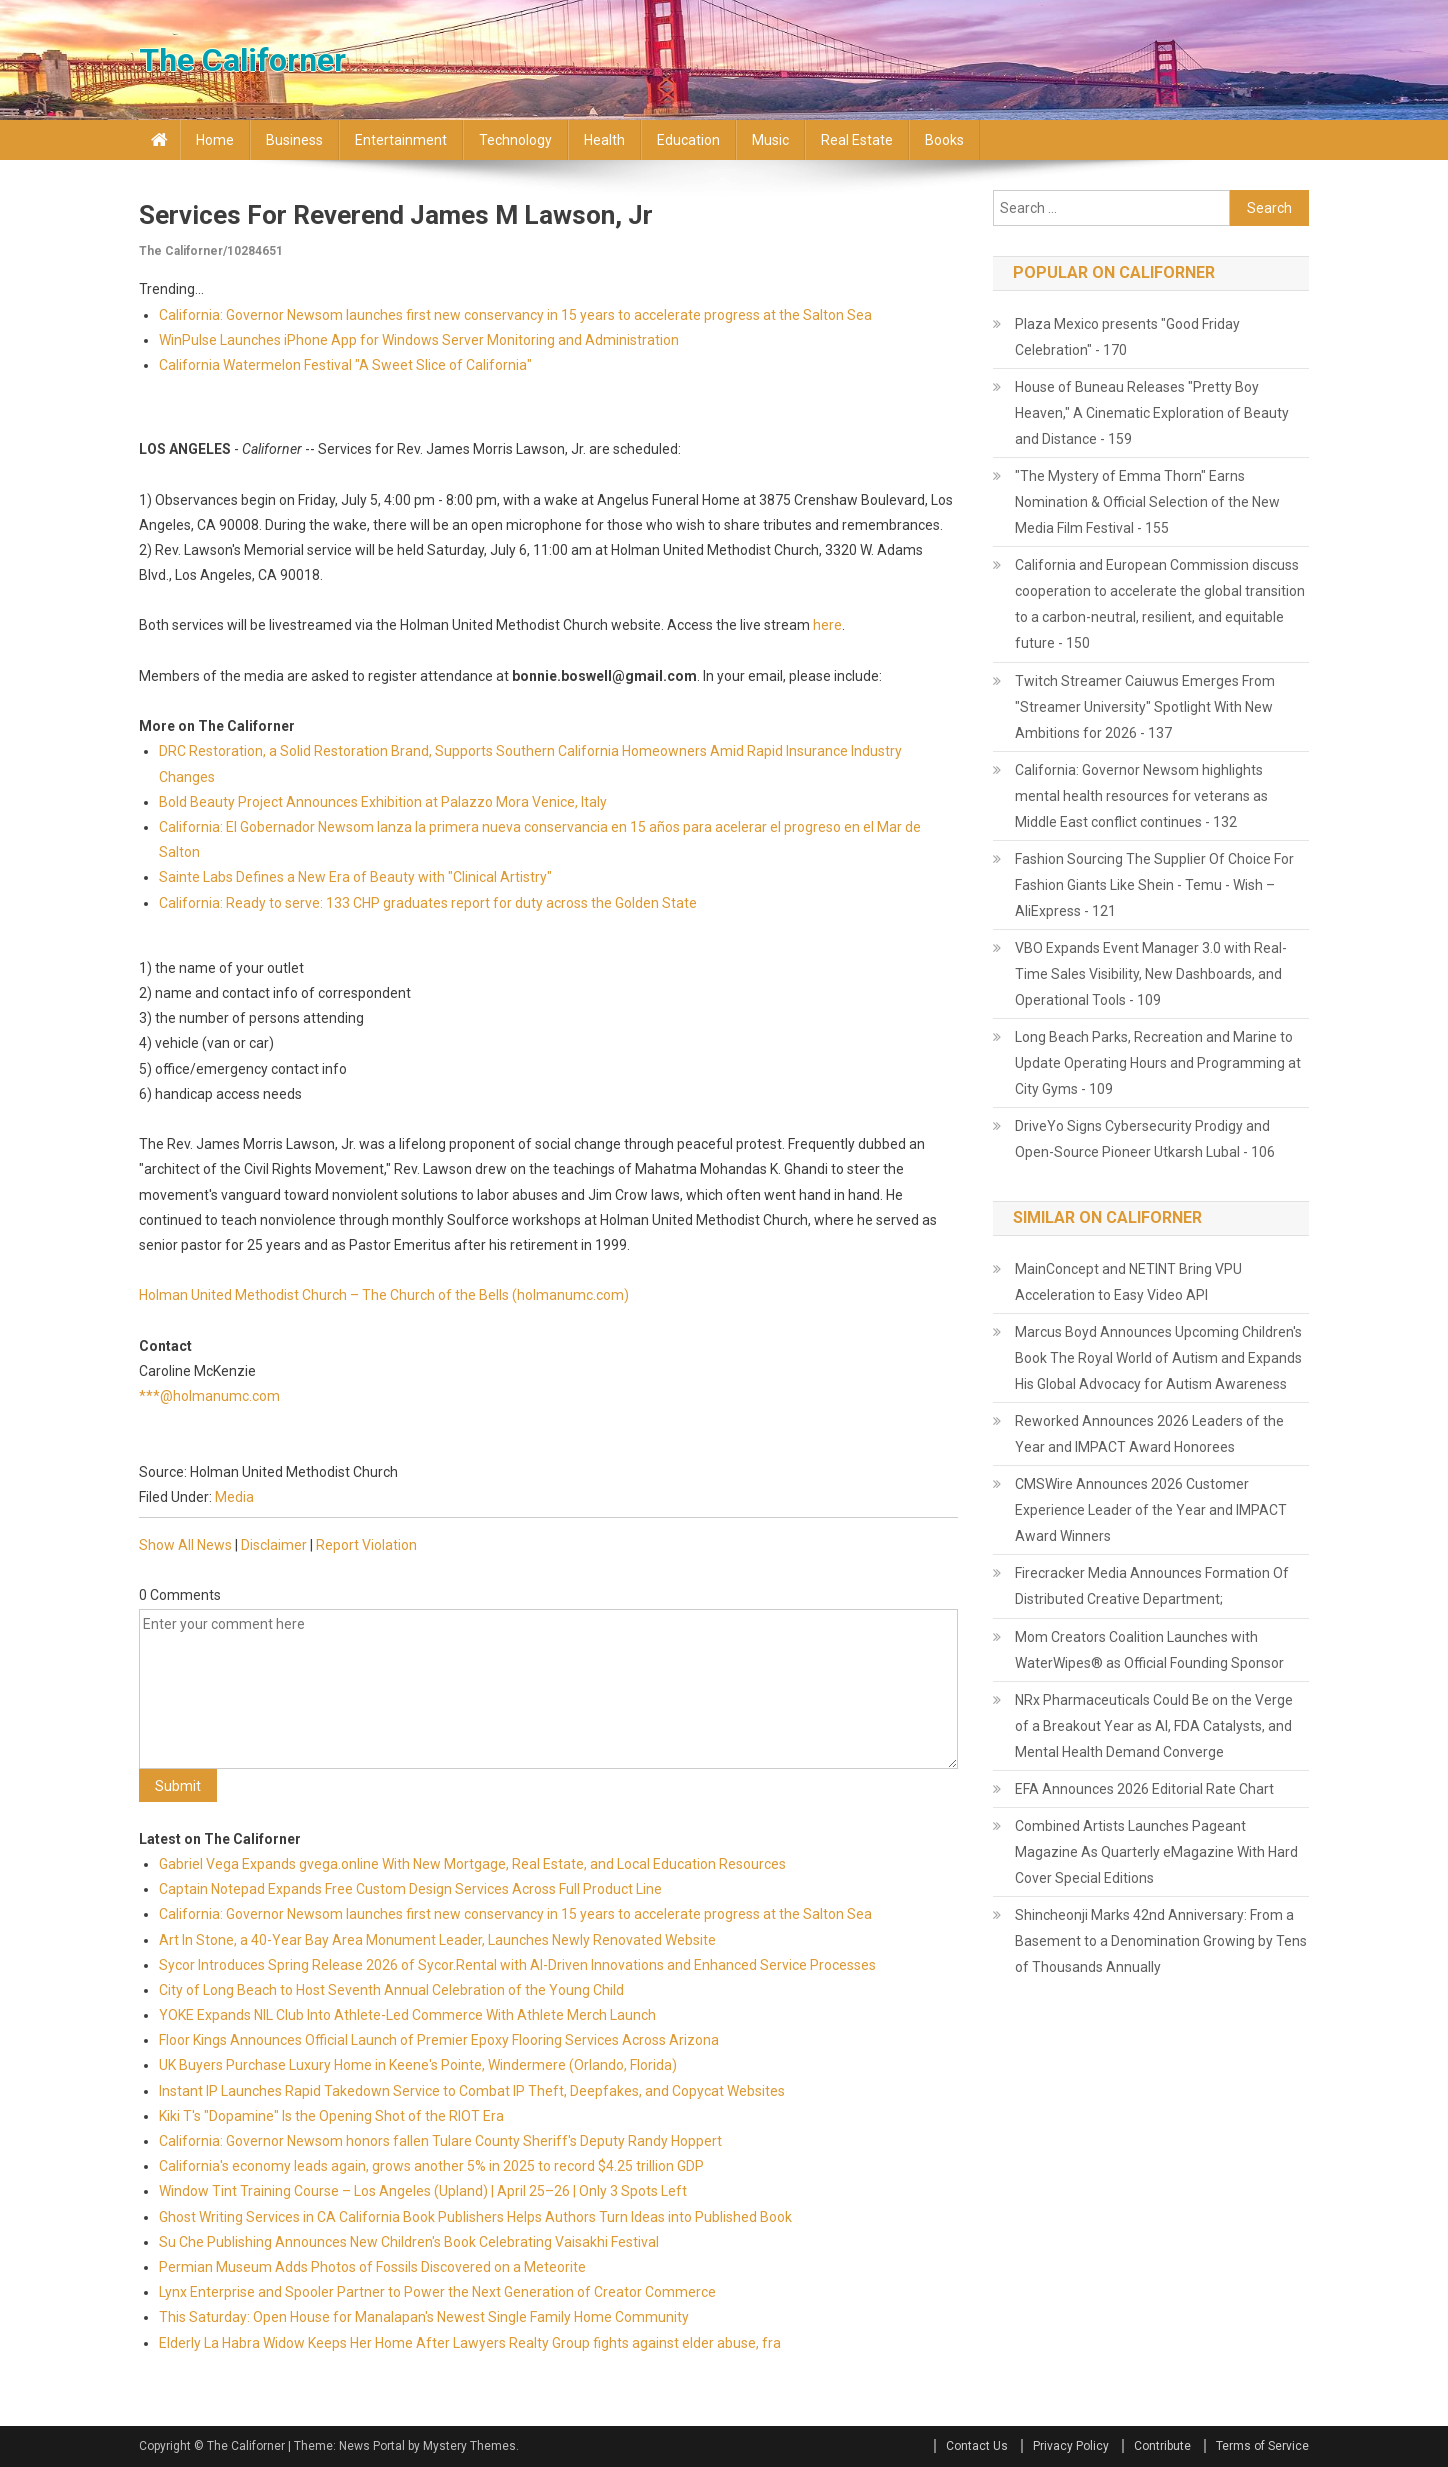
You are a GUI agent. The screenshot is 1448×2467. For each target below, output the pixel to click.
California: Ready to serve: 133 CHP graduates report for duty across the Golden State (428, 903)
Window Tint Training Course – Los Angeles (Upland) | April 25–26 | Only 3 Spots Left (423, 2191)
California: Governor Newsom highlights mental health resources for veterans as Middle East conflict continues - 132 (1141, 796)
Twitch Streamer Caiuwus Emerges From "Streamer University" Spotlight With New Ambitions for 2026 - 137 (1145, 707)
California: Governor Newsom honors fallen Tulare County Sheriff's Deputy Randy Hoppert (440, 2141)
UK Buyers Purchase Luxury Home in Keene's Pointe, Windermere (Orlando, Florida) (418, 2065)
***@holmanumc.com (209, 1396)
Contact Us (977, 2446)
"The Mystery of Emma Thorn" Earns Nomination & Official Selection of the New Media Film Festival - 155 (1147, 502)
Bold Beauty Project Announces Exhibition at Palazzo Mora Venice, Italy (383, 802)
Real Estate (857, 140)
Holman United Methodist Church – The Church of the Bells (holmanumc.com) (384, 1295)
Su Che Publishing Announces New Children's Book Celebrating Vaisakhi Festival (409, 2242)
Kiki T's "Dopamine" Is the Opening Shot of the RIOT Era (331, 2116)
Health (604, 140)
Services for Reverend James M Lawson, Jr (396, 215)
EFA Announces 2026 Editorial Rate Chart (1144, 1789)
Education (688, 140)
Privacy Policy (1071, 2446)
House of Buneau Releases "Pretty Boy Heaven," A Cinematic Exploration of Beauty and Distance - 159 (1152, 413)
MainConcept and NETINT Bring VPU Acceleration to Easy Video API (1128, 1282)
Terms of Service (1262, 2446)
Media (234, 1497)
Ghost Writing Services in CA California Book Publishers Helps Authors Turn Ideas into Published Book (475, 2217)
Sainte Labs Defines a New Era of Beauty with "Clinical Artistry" (355, 877)
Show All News (185, 1545)
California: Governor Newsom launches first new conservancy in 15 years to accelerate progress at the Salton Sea (517, 315)
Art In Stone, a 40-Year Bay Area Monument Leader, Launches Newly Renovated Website (437, 1940)
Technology (515, 140)
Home (215, 140)
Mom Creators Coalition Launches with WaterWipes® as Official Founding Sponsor (1149, 1650)
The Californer (242, 60)
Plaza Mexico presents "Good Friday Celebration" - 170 (1127, 337)
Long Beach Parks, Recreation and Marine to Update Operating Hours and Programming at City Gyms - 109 (1158, 1063)
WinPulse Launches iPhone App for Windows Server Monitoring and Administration (419, 340)
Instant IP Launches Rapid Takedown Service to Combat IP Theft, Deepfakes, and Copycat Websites (472, 2091)
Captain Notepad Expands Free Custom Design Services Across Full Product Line (410, 1889)
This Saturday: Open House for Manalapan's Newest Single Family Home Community (424, 2317)
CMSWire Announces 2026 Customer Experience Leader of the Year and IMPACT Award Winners (1151, 1510)
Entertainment (401, 140)
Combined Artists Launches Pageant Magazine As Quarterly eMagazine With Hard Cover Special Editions (1156, 1852)
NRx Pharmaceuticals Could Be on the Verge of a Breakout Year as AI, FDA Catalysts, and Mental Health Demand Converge (1154, 1726)
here (827, 625)
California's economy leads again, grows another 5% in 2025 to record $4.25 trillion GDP (434, 2166)
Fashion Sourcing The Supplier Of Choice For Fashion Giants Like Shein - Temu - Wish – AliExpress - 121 (1154, 885)
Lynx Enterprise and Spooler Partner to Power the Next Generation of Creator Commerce (437, 2292)
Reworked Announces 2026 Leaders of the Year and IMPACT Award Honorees (1149, 1434)
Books (944, 140)
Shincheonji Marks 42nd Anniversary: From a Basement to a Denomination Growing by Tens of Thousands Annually (1161, 1941)
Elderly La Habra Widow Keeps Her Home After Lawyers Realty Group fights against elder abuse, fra (470, 2343)
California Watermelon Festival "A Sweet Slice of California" (345, 365)
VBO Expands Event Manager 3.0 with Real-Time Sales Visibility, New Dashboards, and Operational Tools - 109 (1151, 974)
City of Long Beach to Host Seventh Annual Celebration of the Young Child (391, 1990)
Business (294, 140)
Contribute (1162, 2446)
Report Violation (366, 1545)
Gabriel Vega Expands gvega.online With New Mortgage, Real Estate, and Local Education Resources (472, 1864)
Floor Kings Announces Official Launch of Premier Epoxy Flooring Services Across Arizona (439, 2040)
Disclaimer (274, 1545)
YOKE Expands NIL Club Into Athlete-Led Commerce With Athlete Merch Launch (407, 2015)
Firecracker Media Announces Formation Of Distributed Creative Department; (1152, 1586)
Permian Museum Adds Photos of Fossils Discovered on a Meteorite (372, 2267)
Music (770, 140)
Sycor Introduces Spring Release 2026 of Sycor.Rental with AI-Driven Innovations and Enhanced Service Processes (517, 1965)
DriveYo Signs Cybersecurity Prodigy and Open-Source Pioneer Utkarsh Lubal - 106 (1145, 1139)
